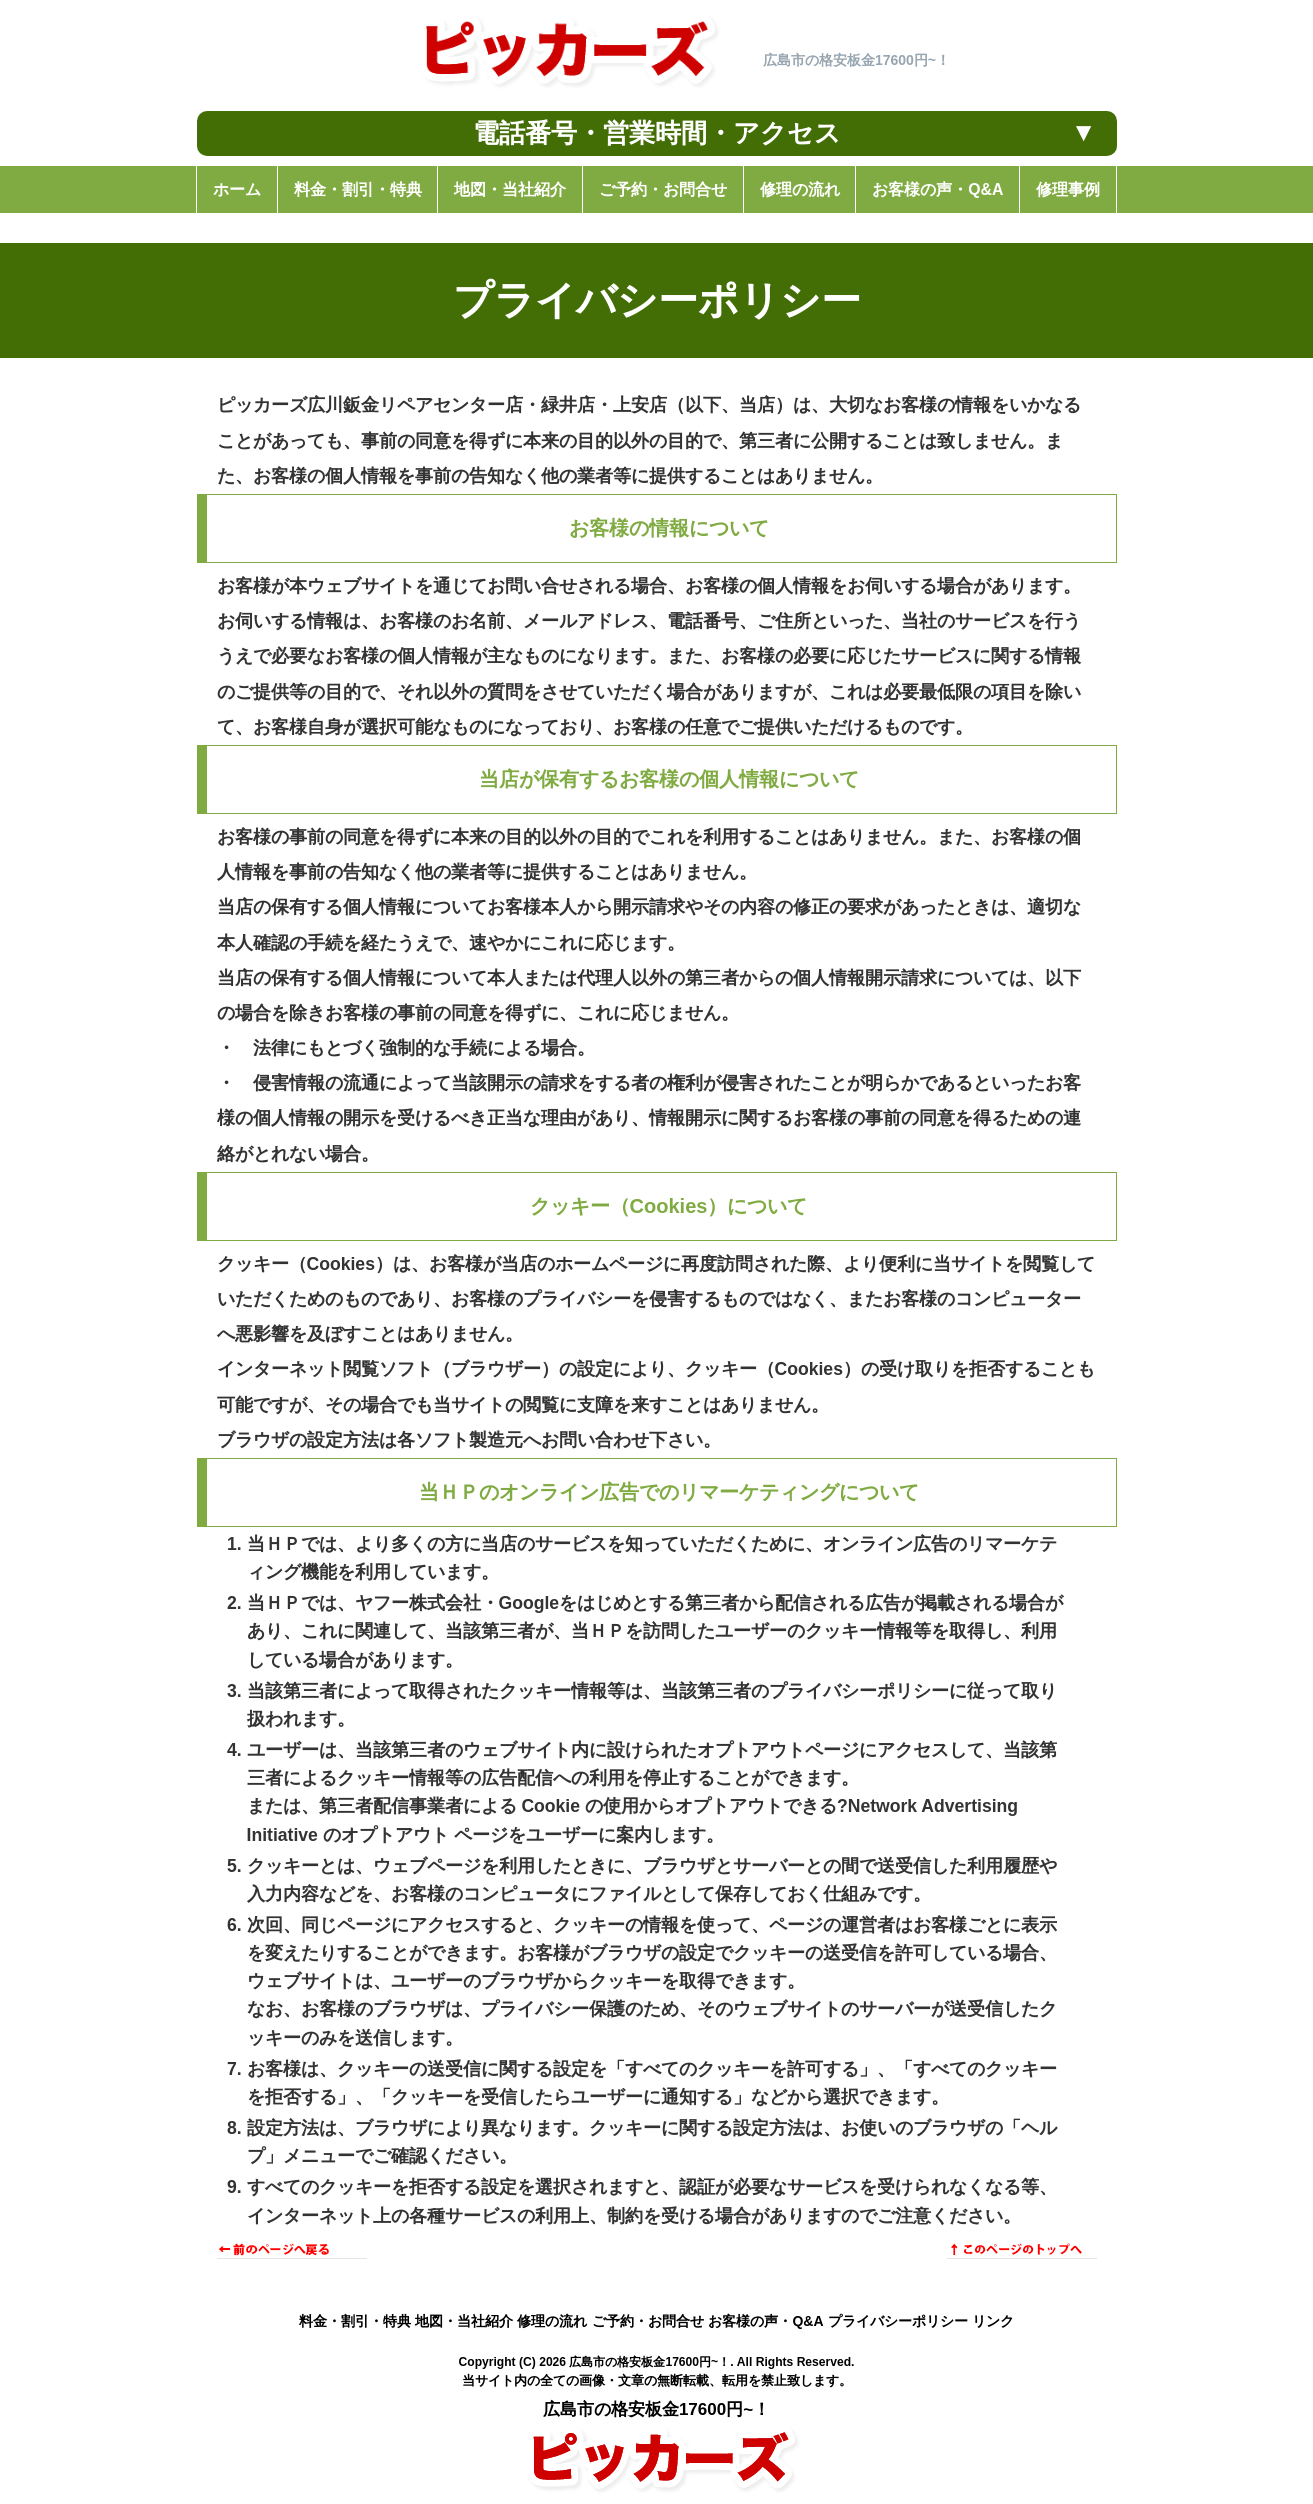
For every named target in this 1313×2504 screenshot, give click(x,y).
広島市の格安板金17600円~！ (649, 2362)
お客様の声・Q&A (765, 2321)
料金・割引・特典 (355, 2321)
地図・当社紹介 (464, 2321)
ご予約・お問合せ (648, 2321)
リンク (993, 2321)
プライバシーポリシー (898, 2321)
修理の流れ (552, 2321)
